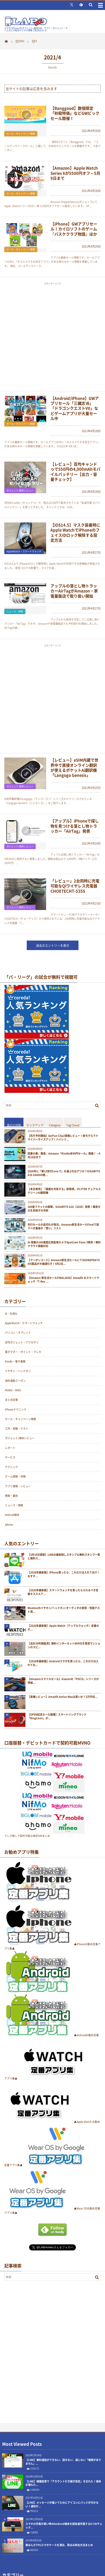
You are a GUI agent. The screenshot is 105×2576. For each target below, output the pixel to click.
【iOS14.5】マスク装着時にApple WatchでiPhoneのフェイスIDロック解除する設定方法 (75, 532)
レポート (10, 1448)
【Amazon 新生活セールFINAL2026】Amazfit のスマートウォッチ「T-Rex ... (63, 1279)
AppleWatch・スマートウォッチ (23, 551)
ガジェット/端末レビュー (19, 490)
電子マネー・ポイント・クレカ (23, 1352)
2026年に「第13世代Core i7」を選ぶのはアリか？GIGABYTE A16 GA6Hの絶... (64, 1173)
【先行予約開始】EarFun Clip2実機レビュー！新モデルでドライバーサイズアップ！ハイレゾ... (63, 1137)
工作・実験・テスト (16, 1429)
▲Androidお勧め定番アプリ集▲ (51, 2035)
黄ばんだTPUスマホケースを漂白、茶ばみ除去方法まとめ (59, 2545)
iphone (9, 1524)
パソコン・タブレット (18, 1333)
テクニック (11, 1467)
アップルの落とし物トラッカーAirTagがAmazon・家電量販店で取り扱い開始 (74, 591)
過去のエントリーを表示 (52, 945)
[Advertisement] (52, 338)
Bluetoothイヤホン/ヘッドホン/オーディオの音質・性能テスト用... (64, 1610)
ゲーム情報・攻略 (15, 1476)
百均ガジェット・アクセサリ (22, 1342)
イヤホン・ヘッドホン (18, 1371)
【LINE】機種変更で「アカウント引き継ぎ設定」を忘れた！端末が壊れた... (63, 2483)
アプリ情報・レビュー (18, 1486)
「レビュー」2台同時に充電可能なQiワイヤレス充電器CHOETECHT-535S (74, 886)
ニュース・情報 (14, 611)
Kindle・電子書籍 (15, 1361)
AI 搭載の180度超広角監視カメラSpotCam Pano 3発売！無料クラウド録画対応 (64, 1244)
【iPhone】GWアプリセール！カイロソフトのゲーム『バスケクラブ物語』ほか (73, 229)
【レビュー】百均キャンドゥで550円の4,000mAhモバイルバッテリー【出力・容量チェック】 (75, 471)
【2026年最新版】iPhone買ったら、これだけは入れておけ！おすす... (64, 1574)
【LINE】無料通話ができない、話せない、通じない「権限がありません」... (63, 2462)
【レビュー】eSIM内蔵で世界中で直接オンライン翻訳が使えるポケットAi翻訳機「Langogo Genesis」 (74, 767)
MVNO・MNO (13, 1390)
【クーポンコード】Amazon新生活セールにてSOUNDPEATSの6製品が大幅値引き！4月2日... (64, 1262)
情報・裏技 (11, 1496)
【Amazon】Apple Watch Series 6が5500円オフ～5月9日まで (75, 173)
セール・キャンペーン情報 (20, 134)
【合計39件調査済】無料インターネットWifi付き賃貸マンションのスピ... (64, 1645)
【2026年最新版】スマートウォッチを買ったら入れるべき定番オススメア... (63, 1592)
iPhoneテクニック (15, 1409)
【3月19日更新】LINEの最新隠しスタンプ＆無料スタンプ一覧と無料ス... (64, 1556)
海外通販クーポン (15, 1381)
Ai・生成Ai (11, 1314)
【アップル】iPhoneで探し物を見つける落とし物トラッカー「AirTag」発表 (74, 826)
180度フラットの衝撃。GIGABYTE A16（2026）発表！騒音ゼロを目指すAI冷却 (64, 1208)
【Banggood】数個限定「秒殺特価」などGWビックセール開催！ (74, 113)
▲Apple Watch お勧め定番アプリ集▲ (52, 2121)
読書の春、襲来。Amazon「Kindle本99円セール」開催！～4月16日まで (64, 1155)
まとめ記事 (11, 1400)
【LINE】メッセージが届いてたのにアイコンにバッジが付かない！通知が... (62, 2504)
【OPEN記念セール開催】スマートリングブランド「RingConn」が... (57, 1716)
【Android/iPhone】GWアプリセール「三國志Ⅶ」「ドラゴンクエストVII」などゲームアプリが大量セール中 (74, 408)
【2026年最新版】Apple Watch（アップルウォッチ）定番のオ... (63, 1627)
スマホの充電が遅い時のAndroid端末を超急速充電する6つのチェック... (63, 2525)
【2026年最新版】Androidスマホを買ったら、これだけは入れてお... (63, 1663)
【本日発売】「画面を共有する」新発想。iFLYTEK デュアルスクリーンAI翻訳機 (64, 1191)
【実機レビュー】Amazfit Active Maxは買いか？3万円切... (62, 1697)
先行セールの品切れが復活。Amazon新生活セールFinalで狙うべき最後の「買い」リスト (63, 1226)
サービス (10, 1457)
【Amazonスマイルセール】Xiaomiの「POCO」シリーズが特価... (63, 1681)
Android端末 (12, 1515)
